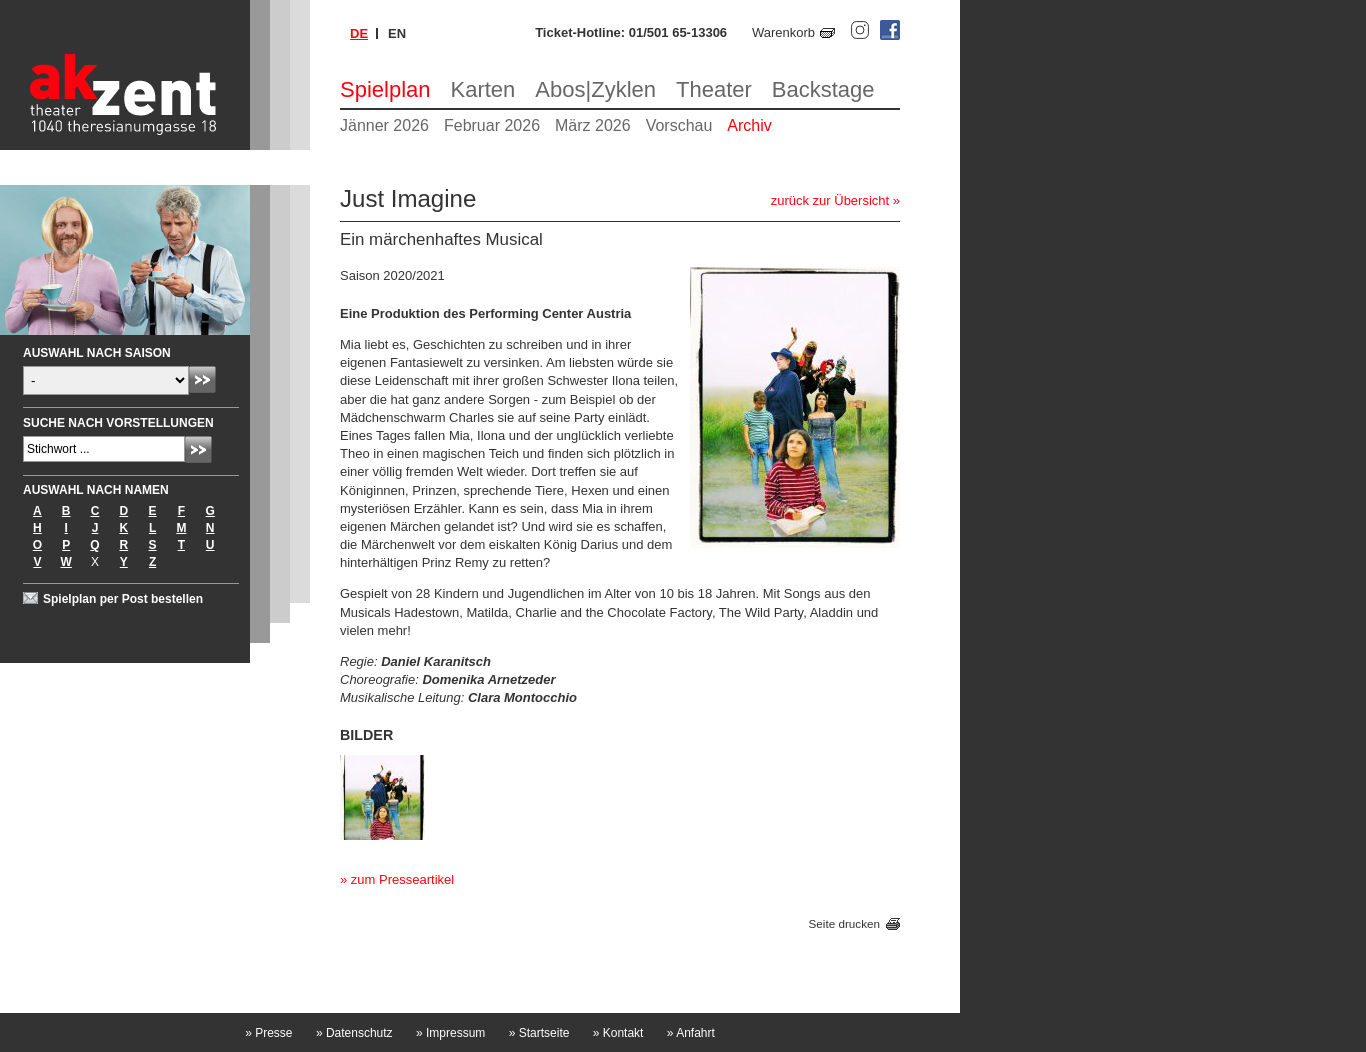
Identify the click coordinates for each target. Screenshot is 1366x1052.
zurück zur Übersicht (830, 200)
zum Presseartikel (402, 879)
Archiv (749, 125)
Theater (714, 89)
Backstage (823, 89)
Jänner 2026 (384, 125)
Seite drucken (844, 923)
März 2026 (593, 125)
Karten (483, 89)
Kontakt (618, 1033)
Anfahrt (691, 1033)
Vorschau (679, 125)
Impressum (450, 1033)
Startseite (539, 1033)
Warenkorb (783, 32)
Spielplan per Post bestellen (123, 599)
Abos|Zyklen (595, 89)
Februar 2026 (492, 125)
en (397, 33)
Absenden (202, 379)
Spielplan (385, 89)
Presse (268, 1033)
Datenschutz (354, 1033)
